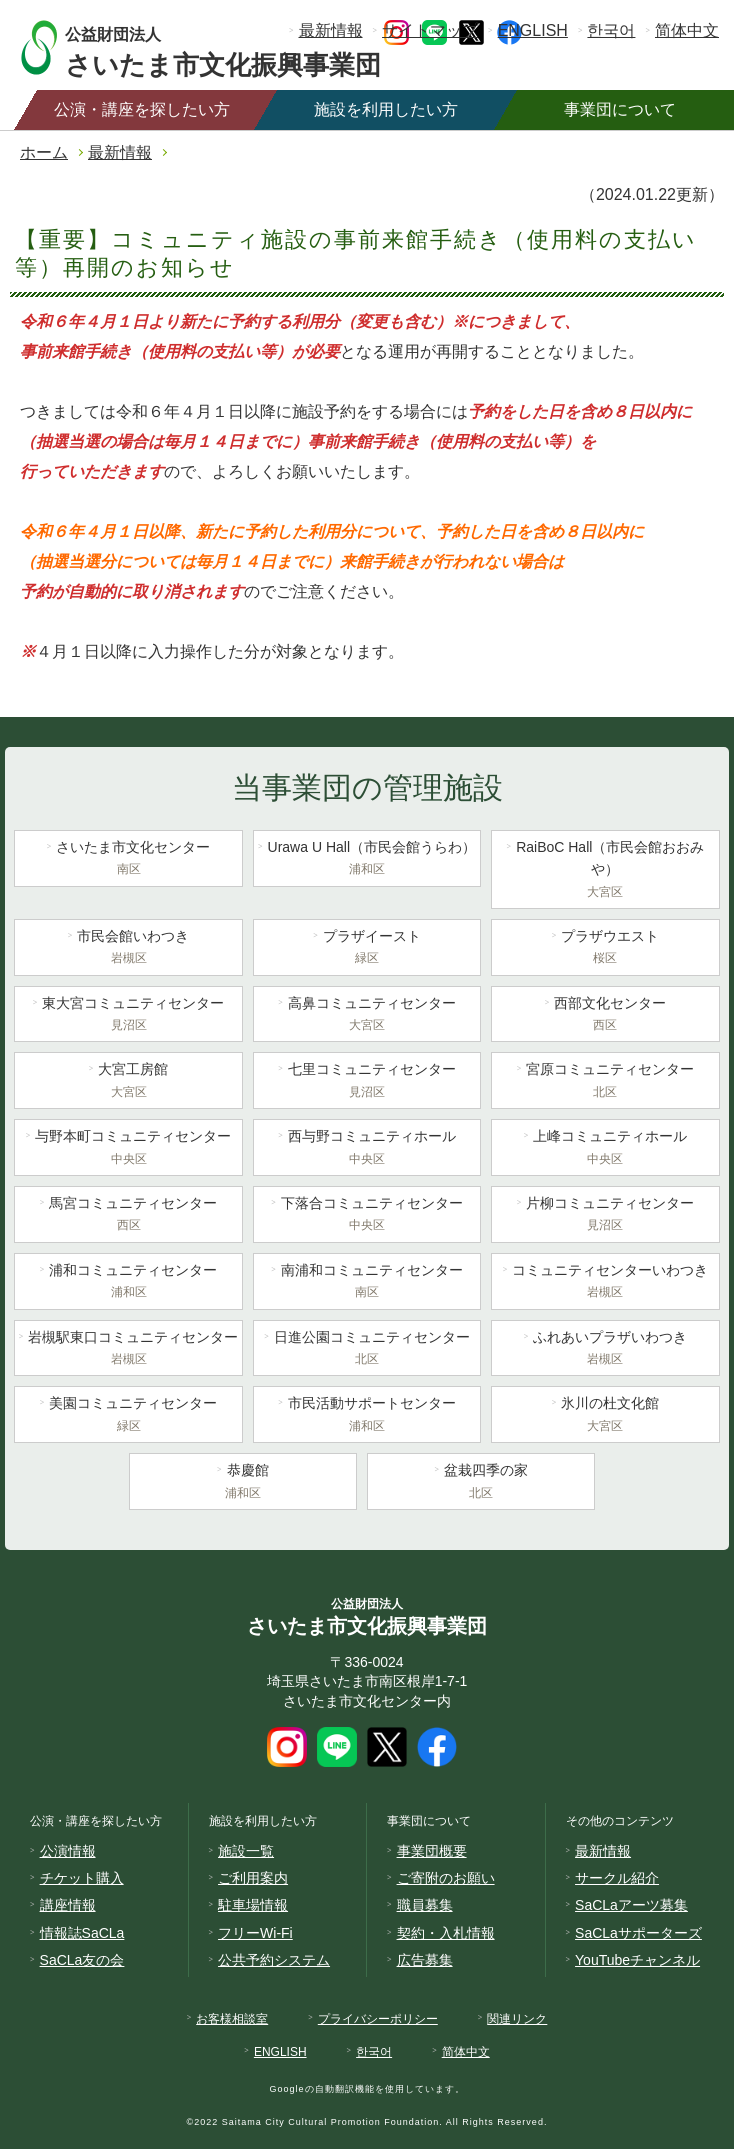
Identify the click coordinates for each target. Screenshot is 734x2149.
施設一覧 (246, 1851)
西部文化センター (605, 1016)
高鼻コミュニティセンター (367, 1016)
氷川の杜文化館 (605, 1416)
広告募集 (425, 1960)
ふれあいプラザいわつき (605, 1350)
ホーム (44, 152)
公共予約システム (274, 1960)
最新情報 (331, 30)
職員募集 (425, 1905)
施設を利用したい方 (386, 109)
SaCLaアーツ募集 (631, 1905)
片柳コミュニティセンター (605, 1216)
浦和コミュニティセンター (128, 1283)
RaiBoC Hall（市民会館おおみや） (605, 871)
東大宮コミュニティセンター (128, 1016)
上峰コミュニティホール (605, 1149)
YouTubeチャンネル (637, 1960)
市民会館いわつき (128, 949)
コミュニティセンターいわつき (605, 1283)
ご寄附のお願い (446, 1878)
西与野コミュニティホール (367, 1149)
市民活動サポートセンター (367, 1416)
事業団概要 (432, 1851)
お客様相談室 (232, 2019)
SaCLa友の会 (82, 1960)
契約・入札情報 (446, 1933)
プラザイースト (367, 949)
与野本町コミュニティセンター (128, 1149)
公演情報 (68, 1851)
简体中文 (687, 30)
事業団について (620, 109)
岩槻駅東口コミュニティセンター (128, 1350)
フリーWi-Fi (255, 1933)
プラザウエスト (605, 949)
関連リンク (517, 2019)
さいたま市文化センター (128, 860)
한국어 (611, 30)
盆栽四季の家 (481, 1483)
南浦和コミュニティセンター (367, 1283)
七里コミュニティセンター (367, 1082)
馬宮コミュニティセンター (128, 1216)
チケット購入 (82, 1878)
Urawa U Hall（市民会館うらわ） (367, 860)
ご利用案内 (253, 1878)
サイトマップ (430, 30)
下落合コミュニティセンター (367, 1216)
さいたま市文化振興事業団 (242, 47)
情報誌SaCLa (82, 1933)
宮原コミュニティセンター (605, 1082)
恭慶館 (243, 1483)
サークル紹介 (617, 1878)
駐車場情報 (253, 1905)
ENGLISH (533, 30)
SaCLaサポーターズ (638, 1933)
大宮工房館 (128, 1082)
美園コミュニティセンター (128, 1416)
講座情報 (68, 1905)
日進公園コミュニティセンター (367, 1350)
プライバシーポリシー (378, 2019)
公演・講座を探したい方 (142, 109)
